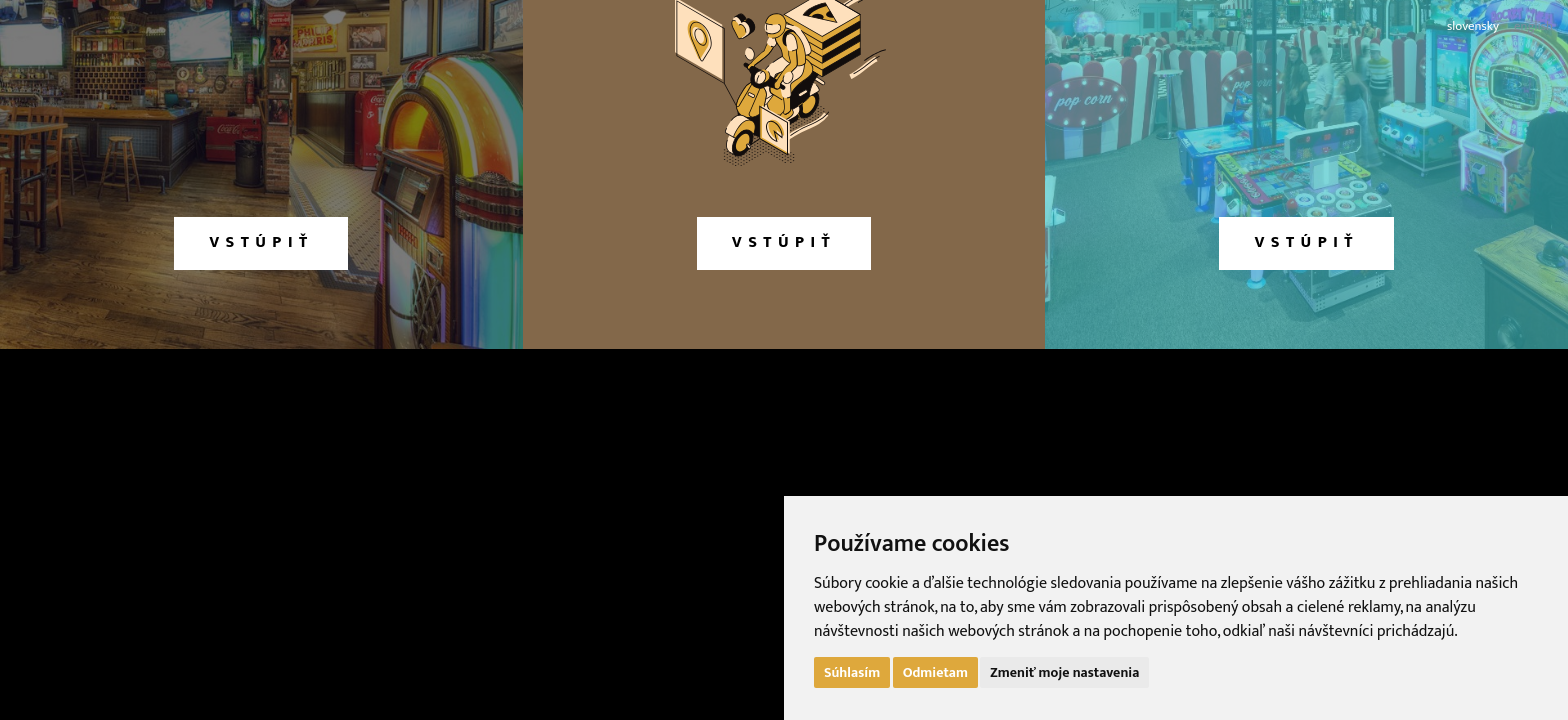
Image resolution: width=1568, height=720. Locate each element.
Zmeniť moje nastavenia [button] (1064, 672)
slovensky (1473, 26)
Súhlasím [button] (852, 672)
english (1533, 26)
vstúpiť (261, 242)
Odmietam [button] (935, 672)
